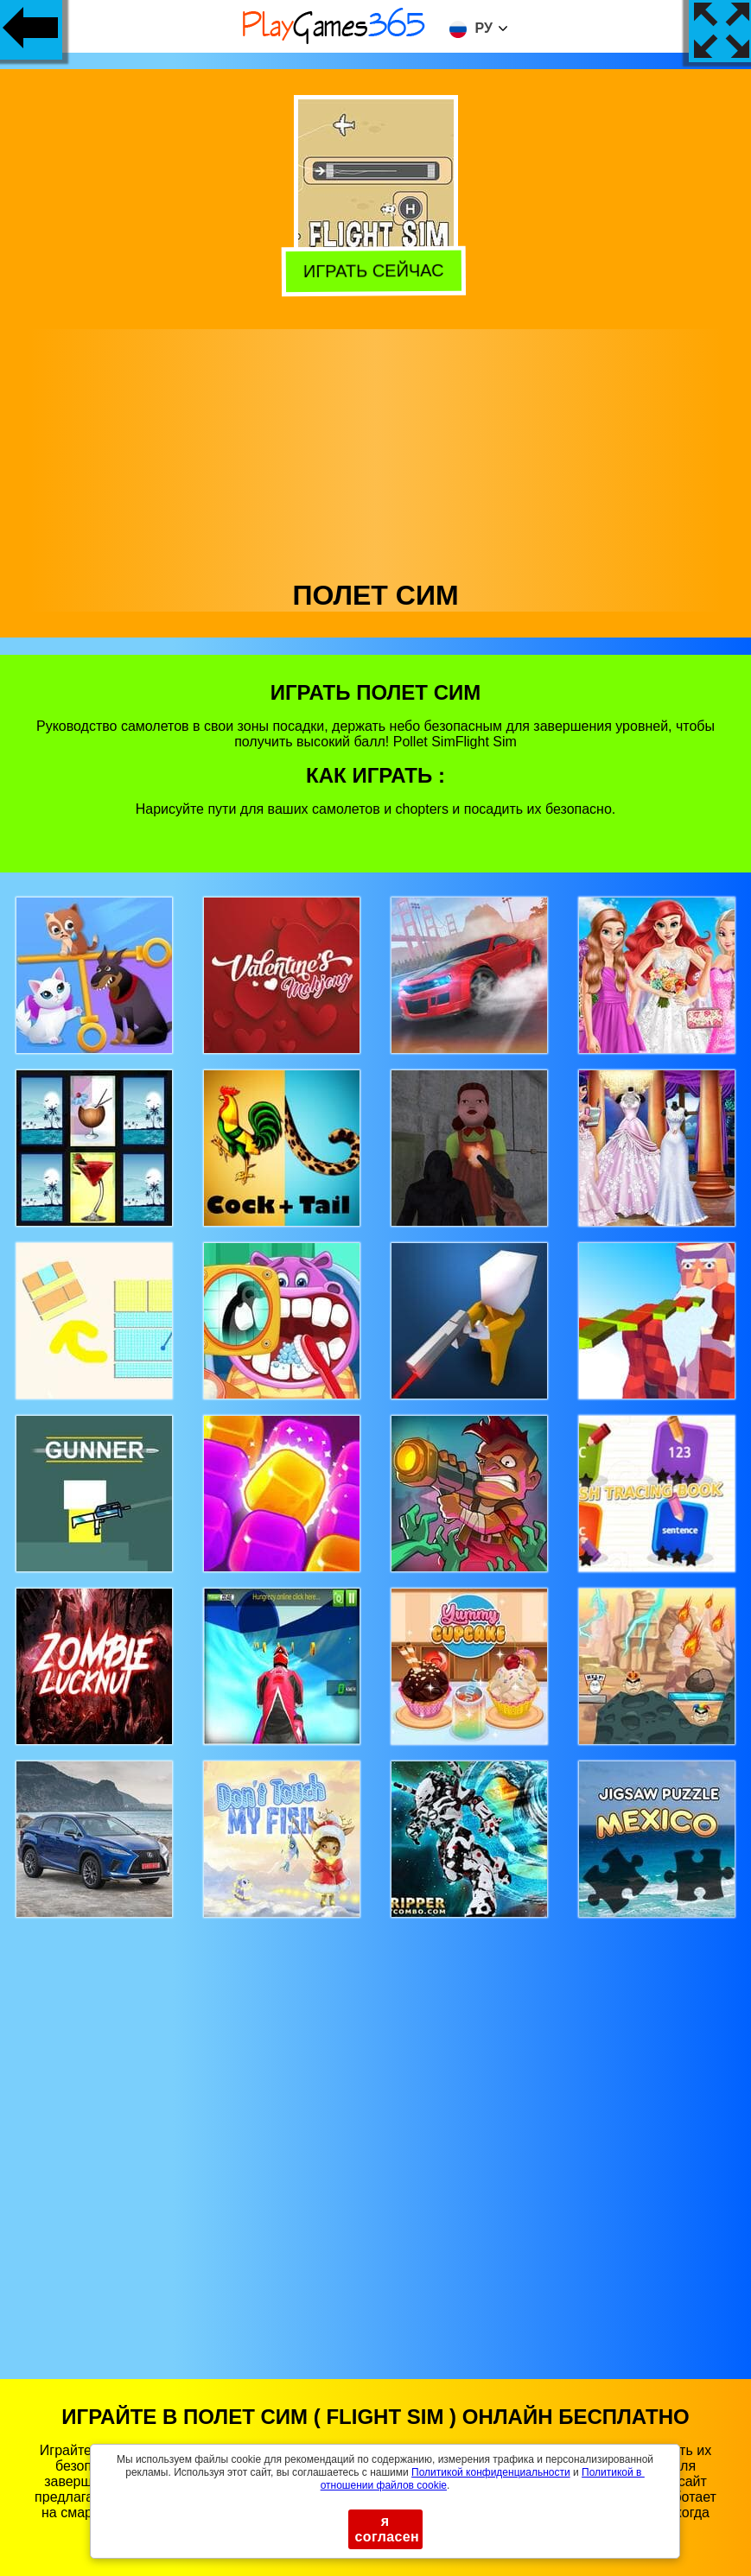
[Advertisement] (376, 450)
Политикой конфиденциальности (490, 2472)
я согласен (387, 2529)
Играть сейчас (378, 271)
